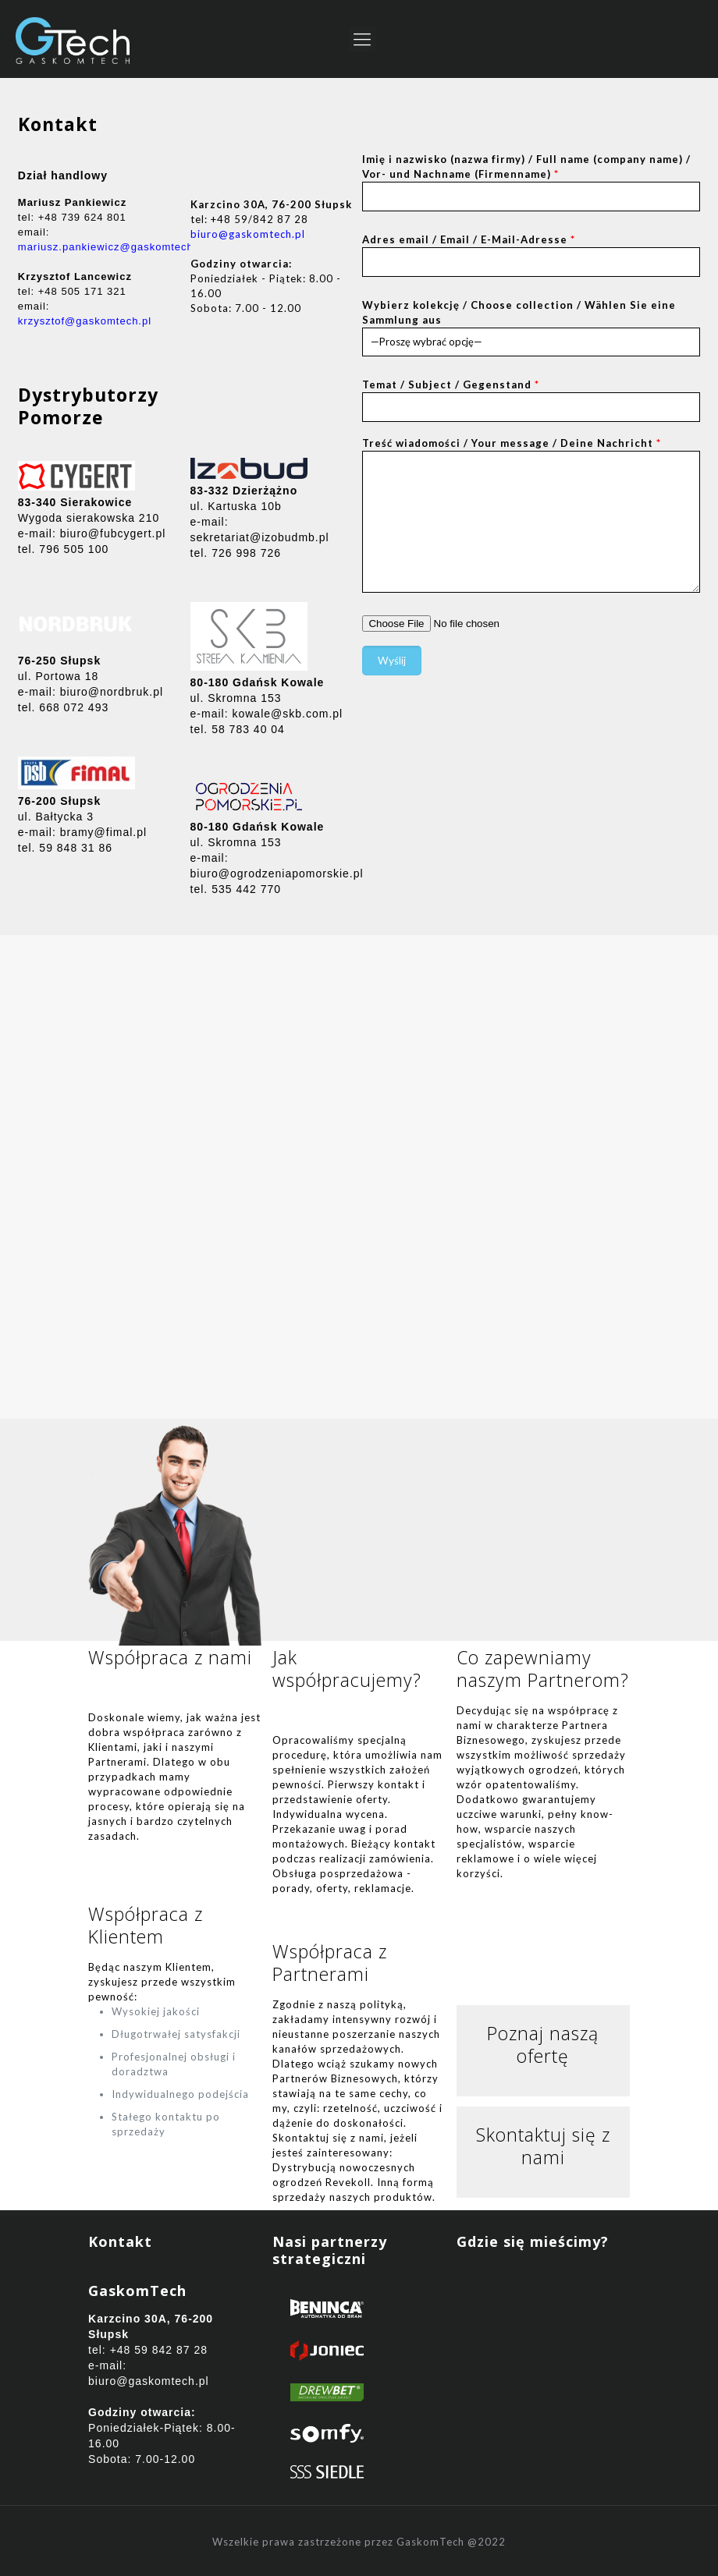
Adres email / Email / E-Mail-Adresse (531, 255)
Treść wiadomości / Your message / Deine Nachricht (531, 515)
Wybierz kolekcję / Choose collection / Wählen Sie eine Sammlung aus (531, 327)
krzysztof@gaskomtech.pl (84, 321)
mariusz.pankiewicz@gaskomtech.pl (112, 247)
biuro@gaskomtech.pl (247, 234)
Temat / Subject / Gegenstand (531, 400)
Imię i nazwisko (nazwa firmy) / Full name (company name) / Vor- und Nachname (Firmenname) (531, 182)
